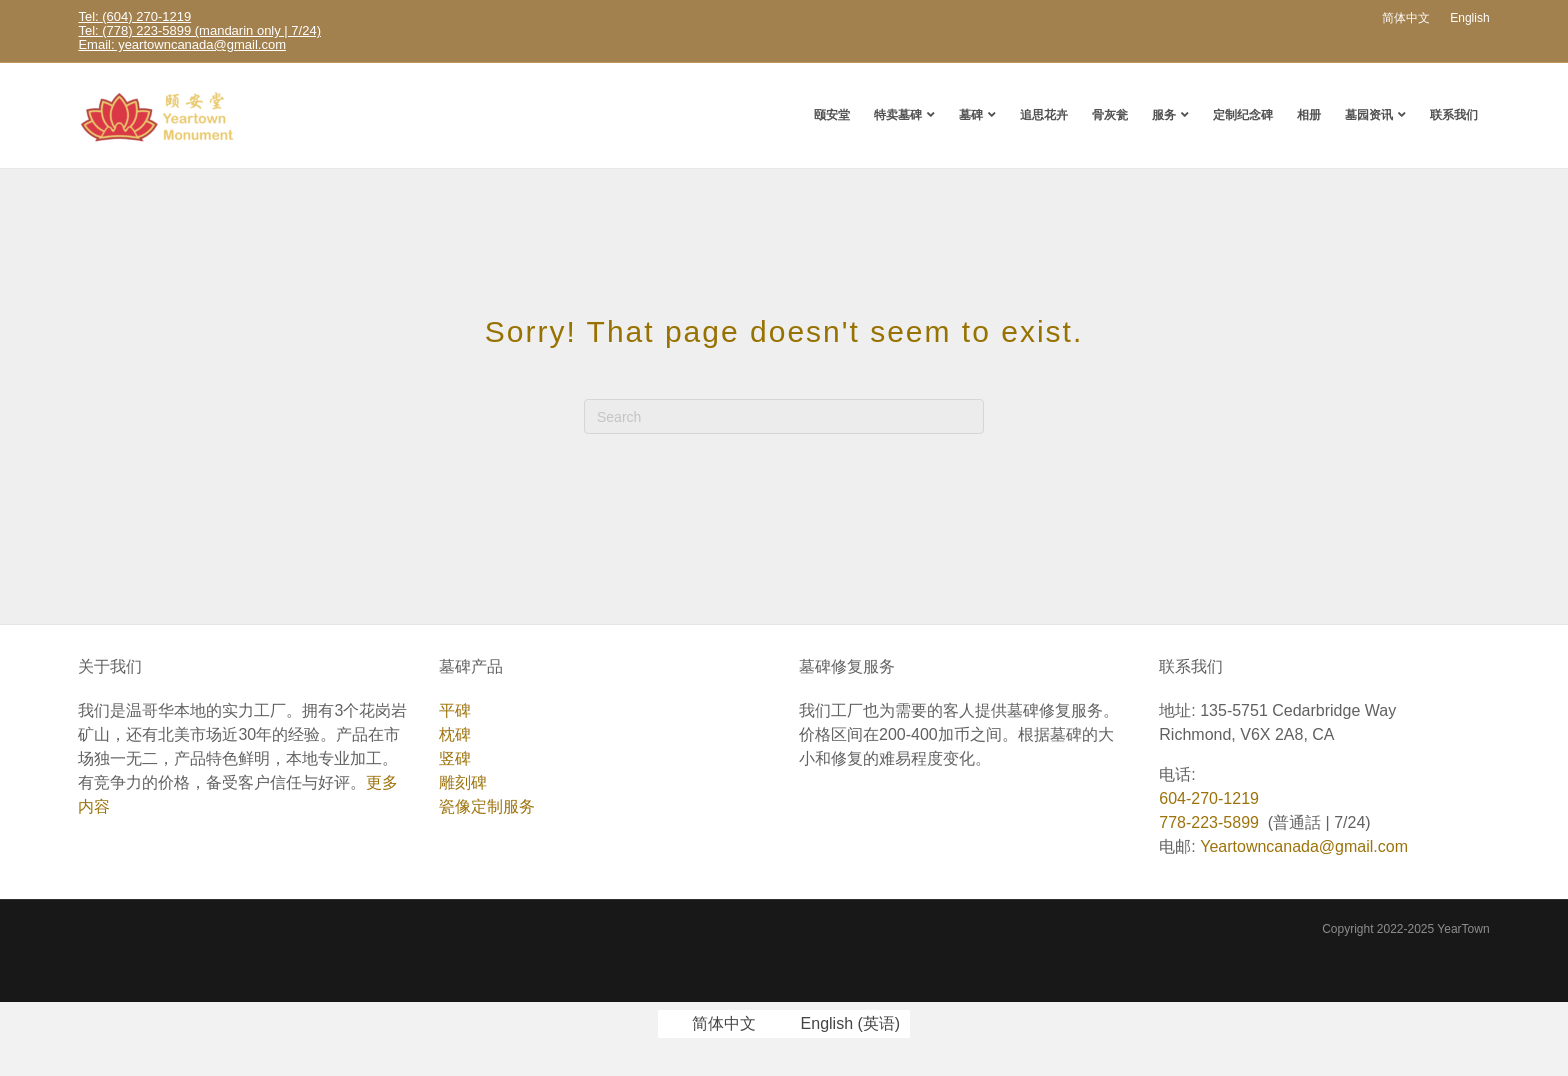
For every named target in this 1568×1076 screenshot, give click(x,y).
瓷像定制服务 (487, 806)
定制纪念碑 (1243, 114)
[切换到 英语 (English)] (838, 1024)
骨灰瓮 (1110, 114)
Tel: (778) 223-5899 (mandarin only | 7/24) (199, 30)
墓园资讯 (1369, 114)
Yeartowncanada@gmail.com (1304, 846)
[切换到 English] (1469, 18)
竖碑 (455, 758)
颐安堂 (832, 114)
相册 (1309, 114)
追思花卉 (1044, 114)
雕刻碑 (463, 782)
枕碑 (455, 734)
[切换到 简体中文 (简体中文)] (712, 1024)
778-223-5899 (1209, 822)
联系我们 (1454, 114)
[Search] (784, 416)
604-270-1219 (1209, 798)
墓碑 (971, 114)
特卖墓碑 (898, 114)
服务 (1164, 114)
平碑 (455, 710)
